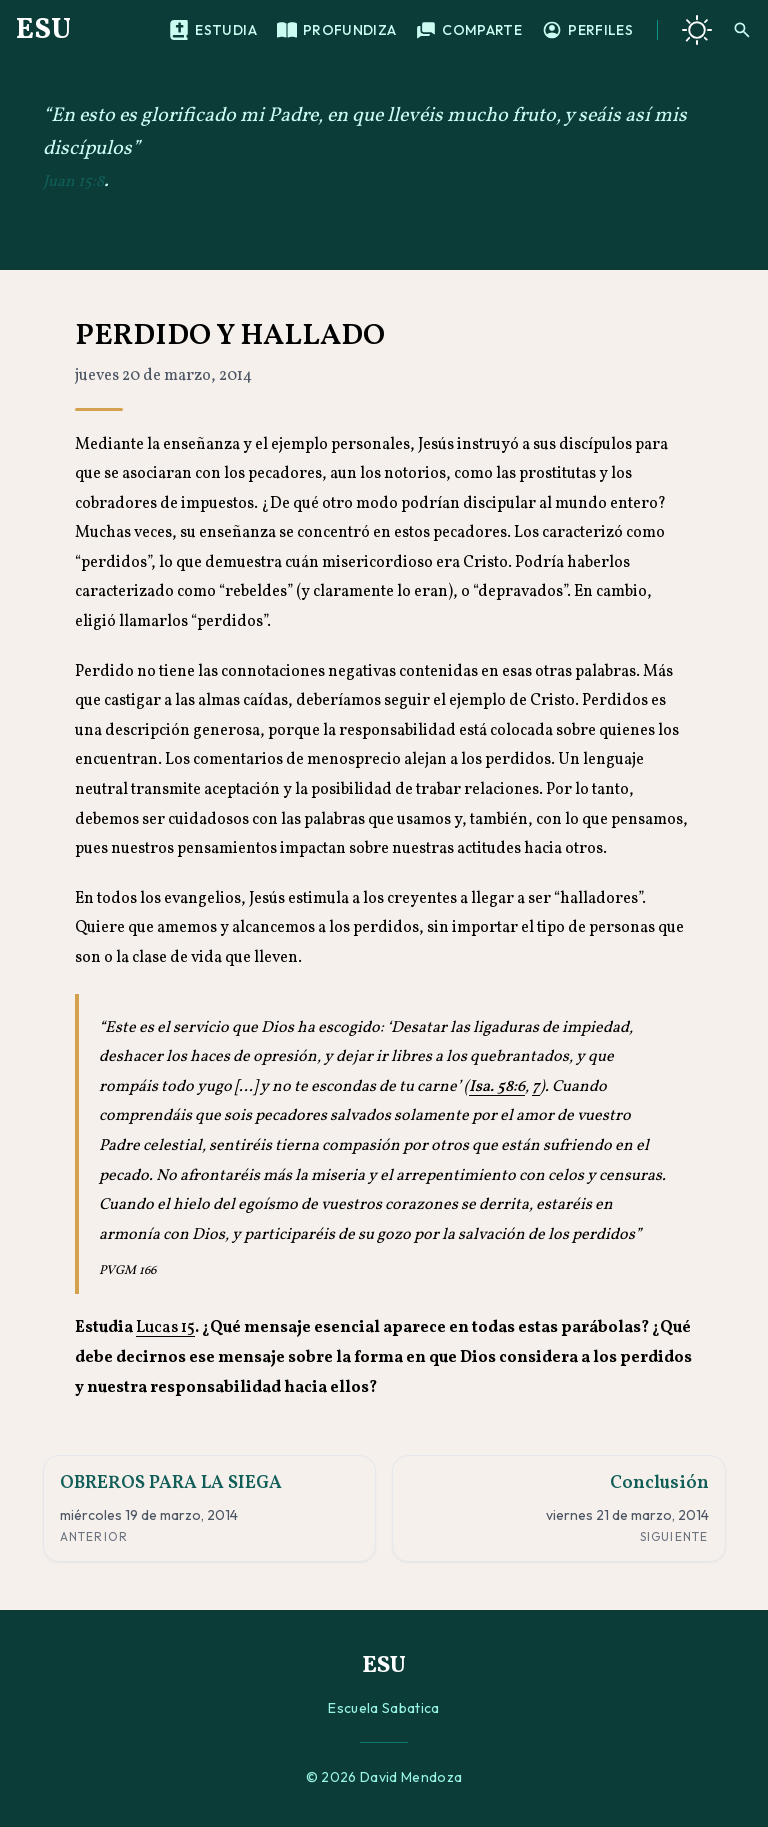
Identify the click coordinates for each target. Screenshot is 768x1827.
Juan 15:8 (73, 182)
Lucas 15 (165, 1328)
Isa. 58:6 (497, 1087)
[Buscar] (742, 30)
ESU (43, 30)
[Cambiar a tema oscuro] (697, 30)
